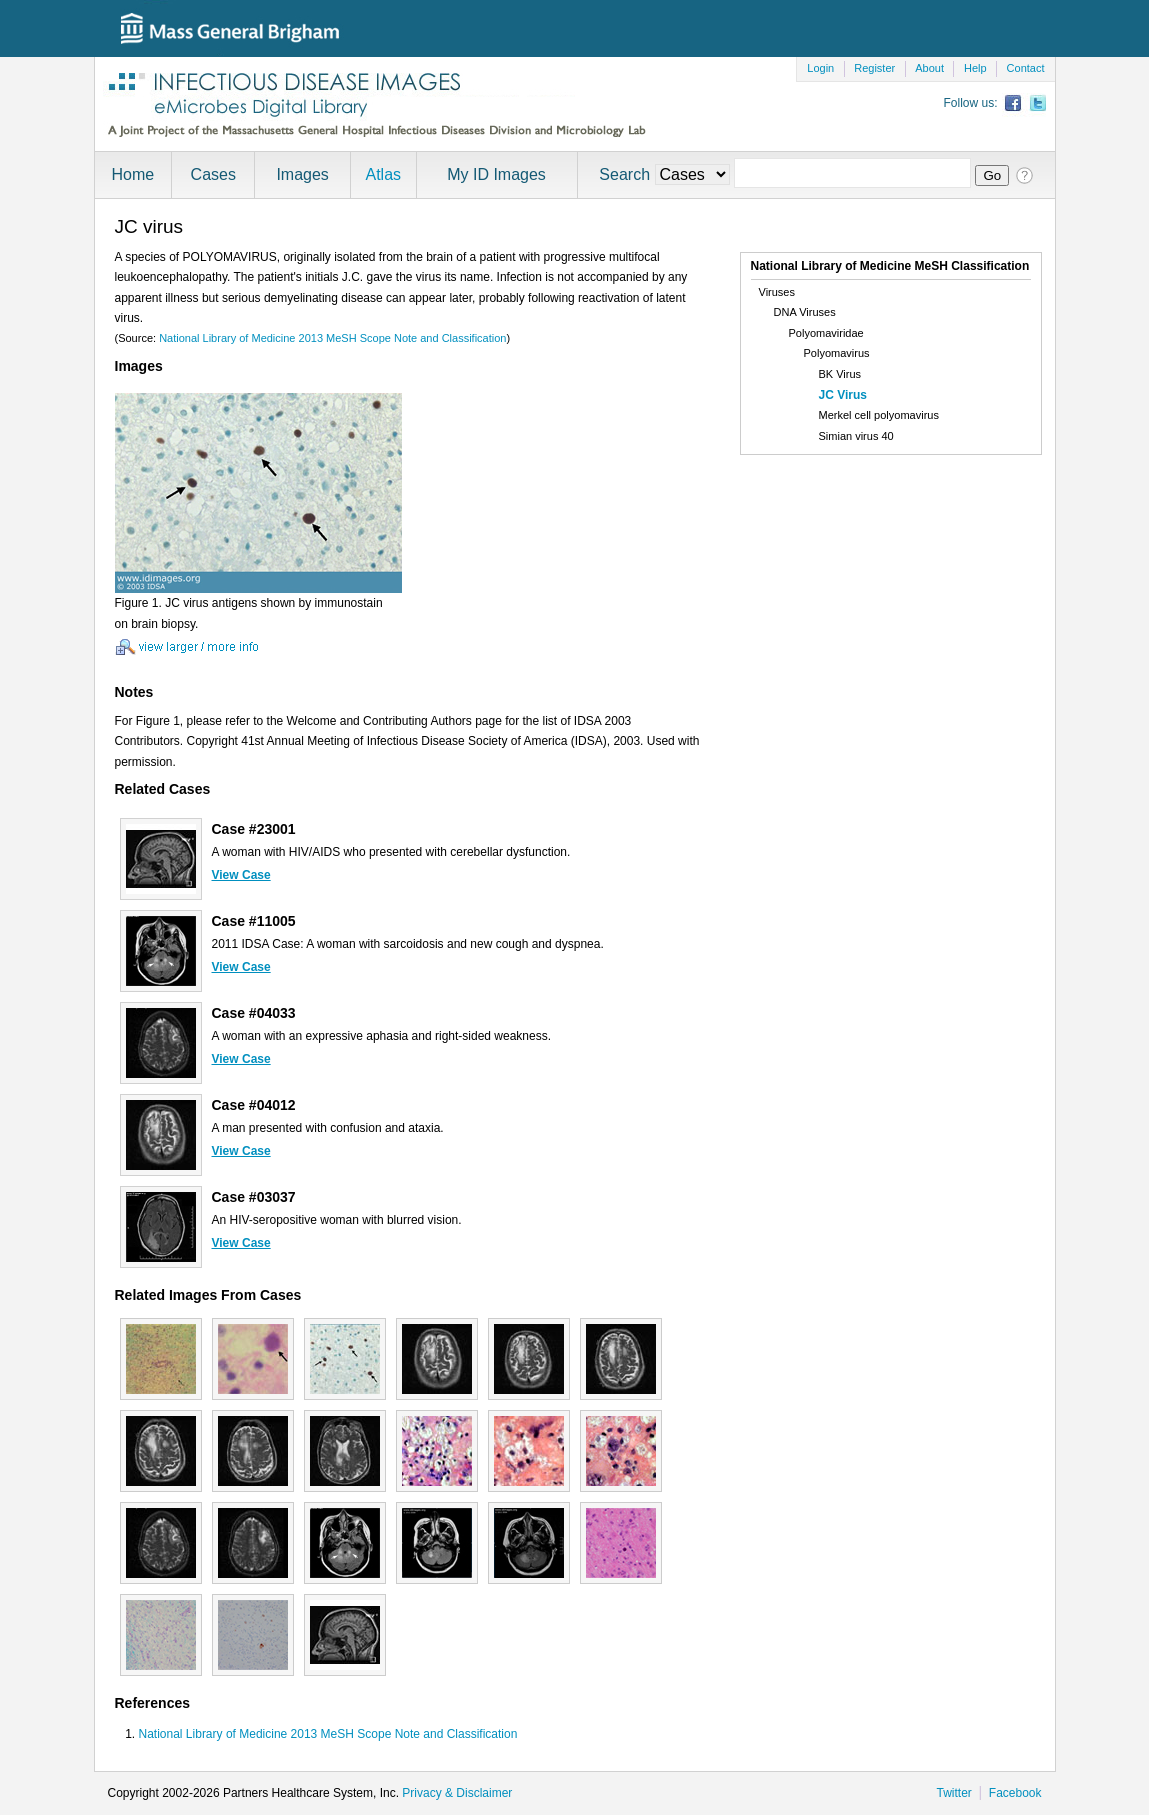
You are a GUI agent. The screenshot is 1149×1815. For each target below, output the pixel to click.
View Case (241, 875)
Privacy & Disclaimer (457, 1793)
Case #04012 (254, 1105)
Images (302, 174)
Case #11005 (254, 921)
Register (874, 68)
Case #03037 (254, 1197)
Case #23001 (254, 829)
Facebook (1015, 1793)
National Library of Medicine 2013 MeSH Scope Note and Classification (332, 338)
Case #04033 (254, 1013)
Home (133, 174)
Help (975, 68)
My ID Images (496, 174)
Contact (1026, 68)
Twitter (953, 1793)
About (929, 68)
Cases (213, 174)
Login (820, 68)
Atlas (383, 174)
